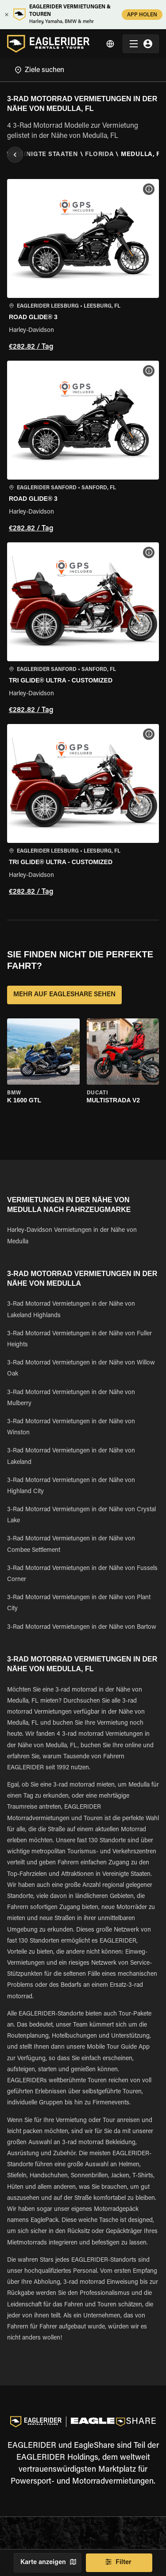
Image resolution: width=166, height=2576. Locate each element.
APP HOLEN (142, 14)
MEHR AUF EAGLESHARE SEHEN (64, 995)
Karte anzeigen (47, 2562)
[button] (83, 266)
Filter (119, 2562)
